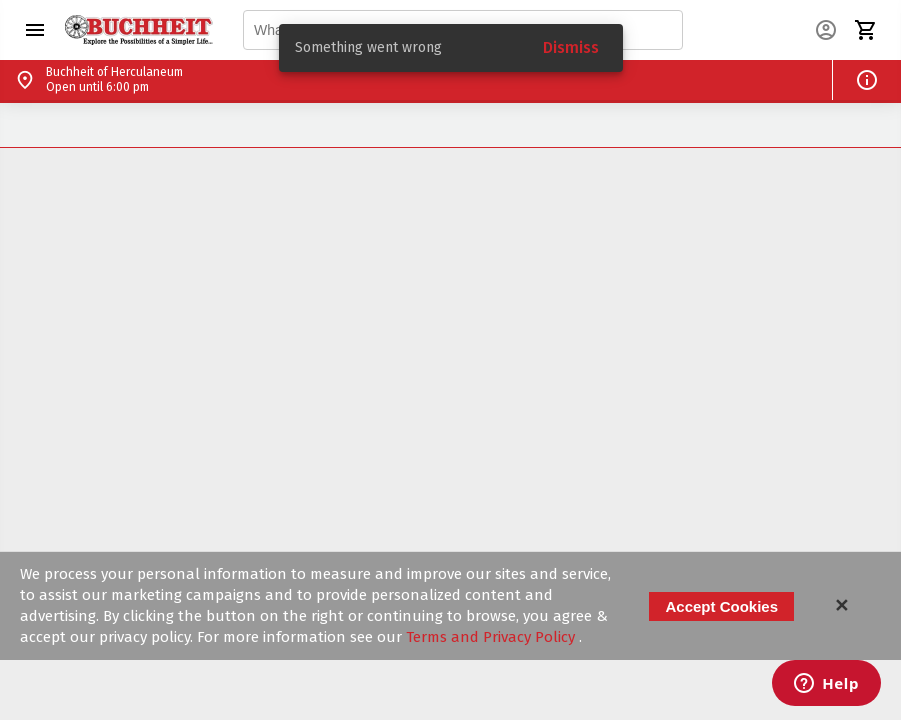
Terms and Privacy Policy (492, 637)
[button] (35, 30)
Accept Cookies (721, 606)
